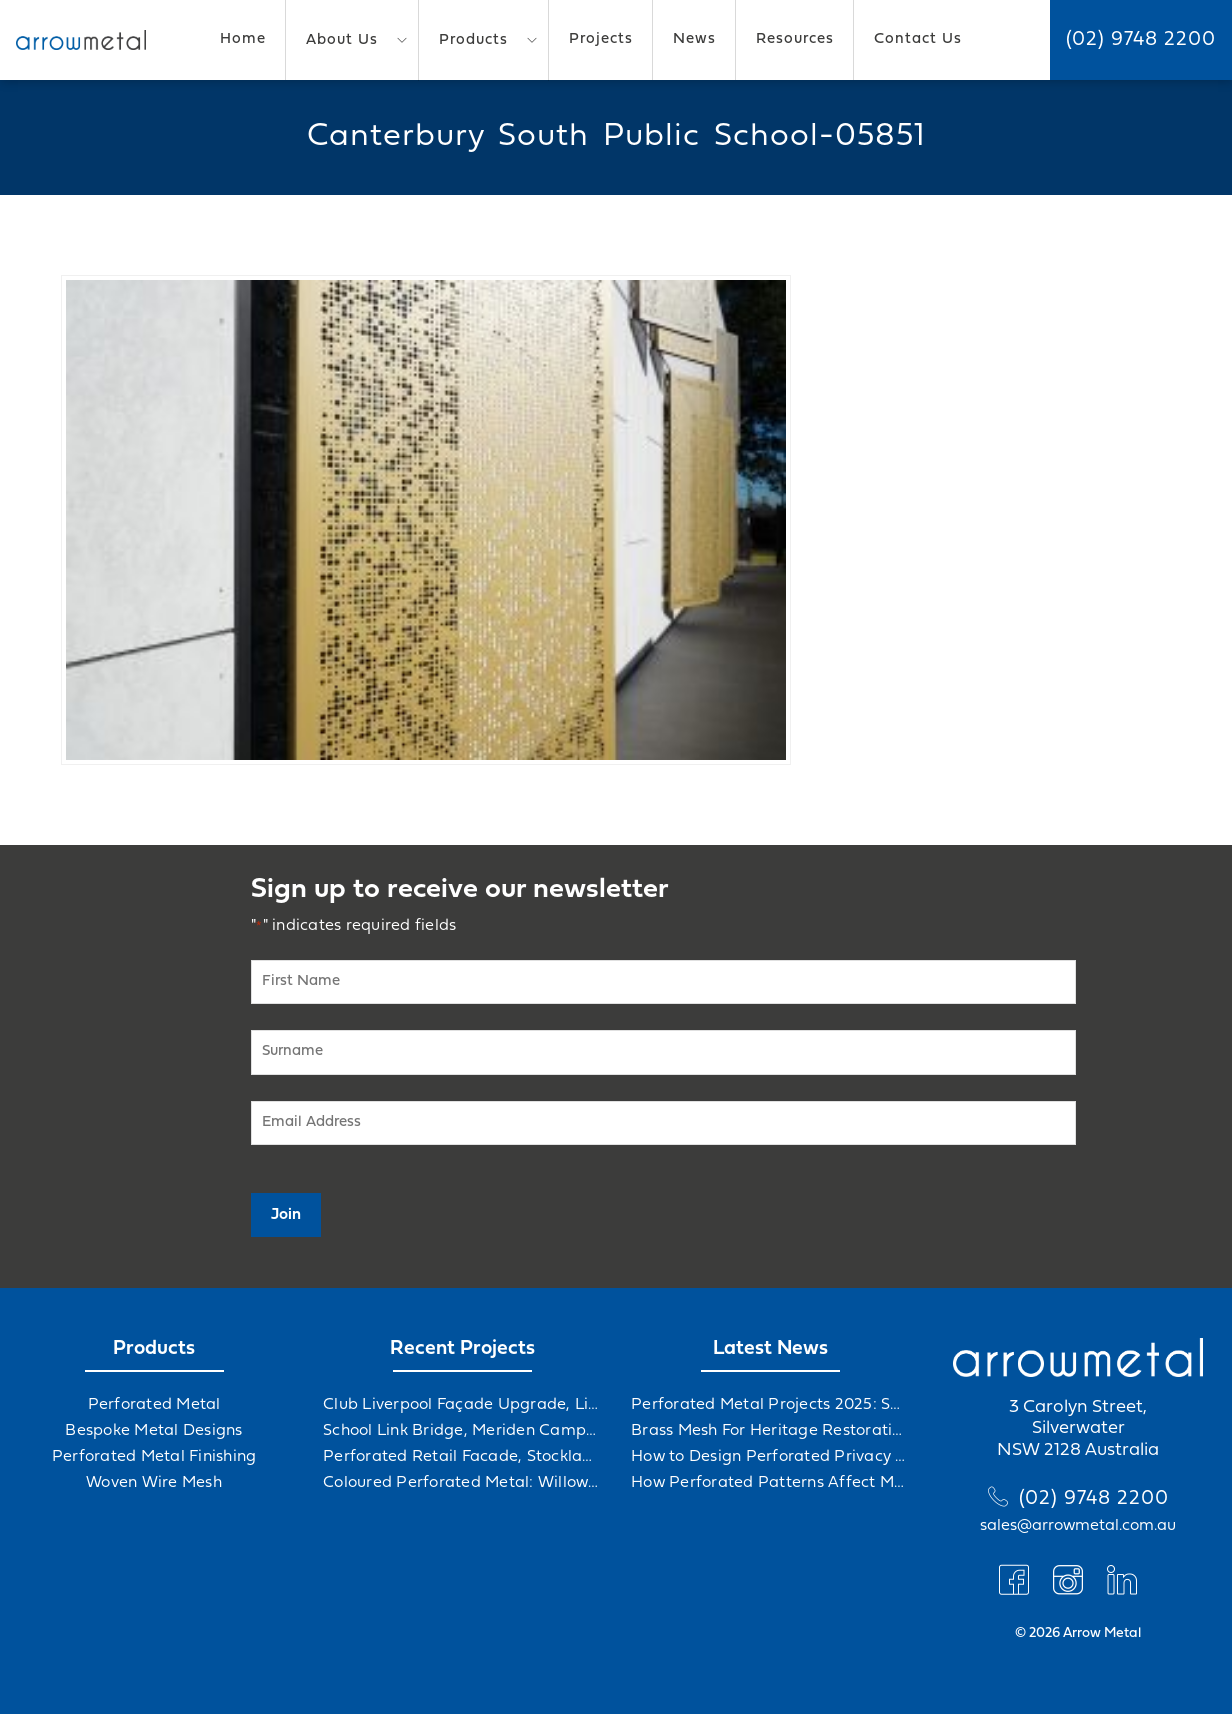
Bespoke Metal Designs (153, 1431)
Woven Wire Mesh (154, 1483)
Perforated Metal (154, 1405)
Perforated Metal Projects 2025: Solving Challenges (770, 1405)
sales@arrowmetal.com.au (1078, 1526)
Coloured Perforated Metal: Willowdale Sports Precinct (462, 1483)
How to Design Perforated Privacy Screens (770, 1457)
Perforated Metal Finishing (154, 1457)
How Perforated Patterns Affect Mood (770, 1483)
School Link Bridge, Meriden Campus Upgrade (462, 1431)
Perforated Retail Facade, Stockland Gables (462, 1457)
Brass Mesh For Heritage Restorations (770, 1431)
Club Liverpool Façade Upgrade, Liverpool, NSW (462, 1405)
